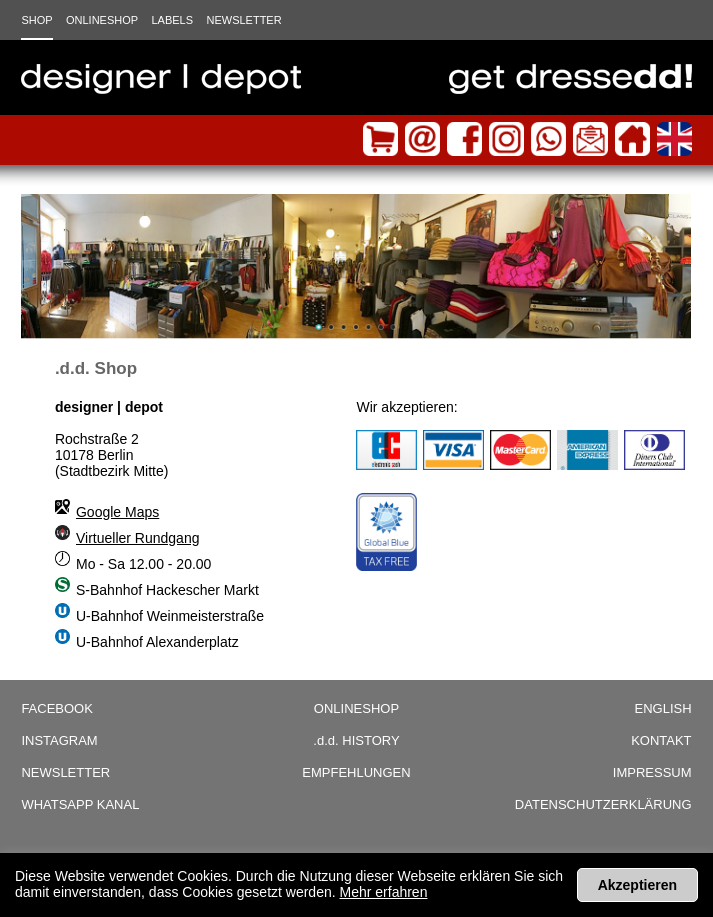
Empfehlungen (356, 772)
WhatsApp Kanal (80, 804)
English (662, 708)
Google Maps (117, 512)
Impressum (652, 772)
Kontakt (661, 740)
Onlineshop (102, 20)
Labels (172, 20)
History (356, 740)
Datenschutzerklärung (603, 804)
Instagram (59, 740)
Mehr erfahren (384, 892)
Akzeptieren (637, 885)
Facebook (57, 708)
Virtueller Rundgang (138, 538)
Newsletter (243, 20)
